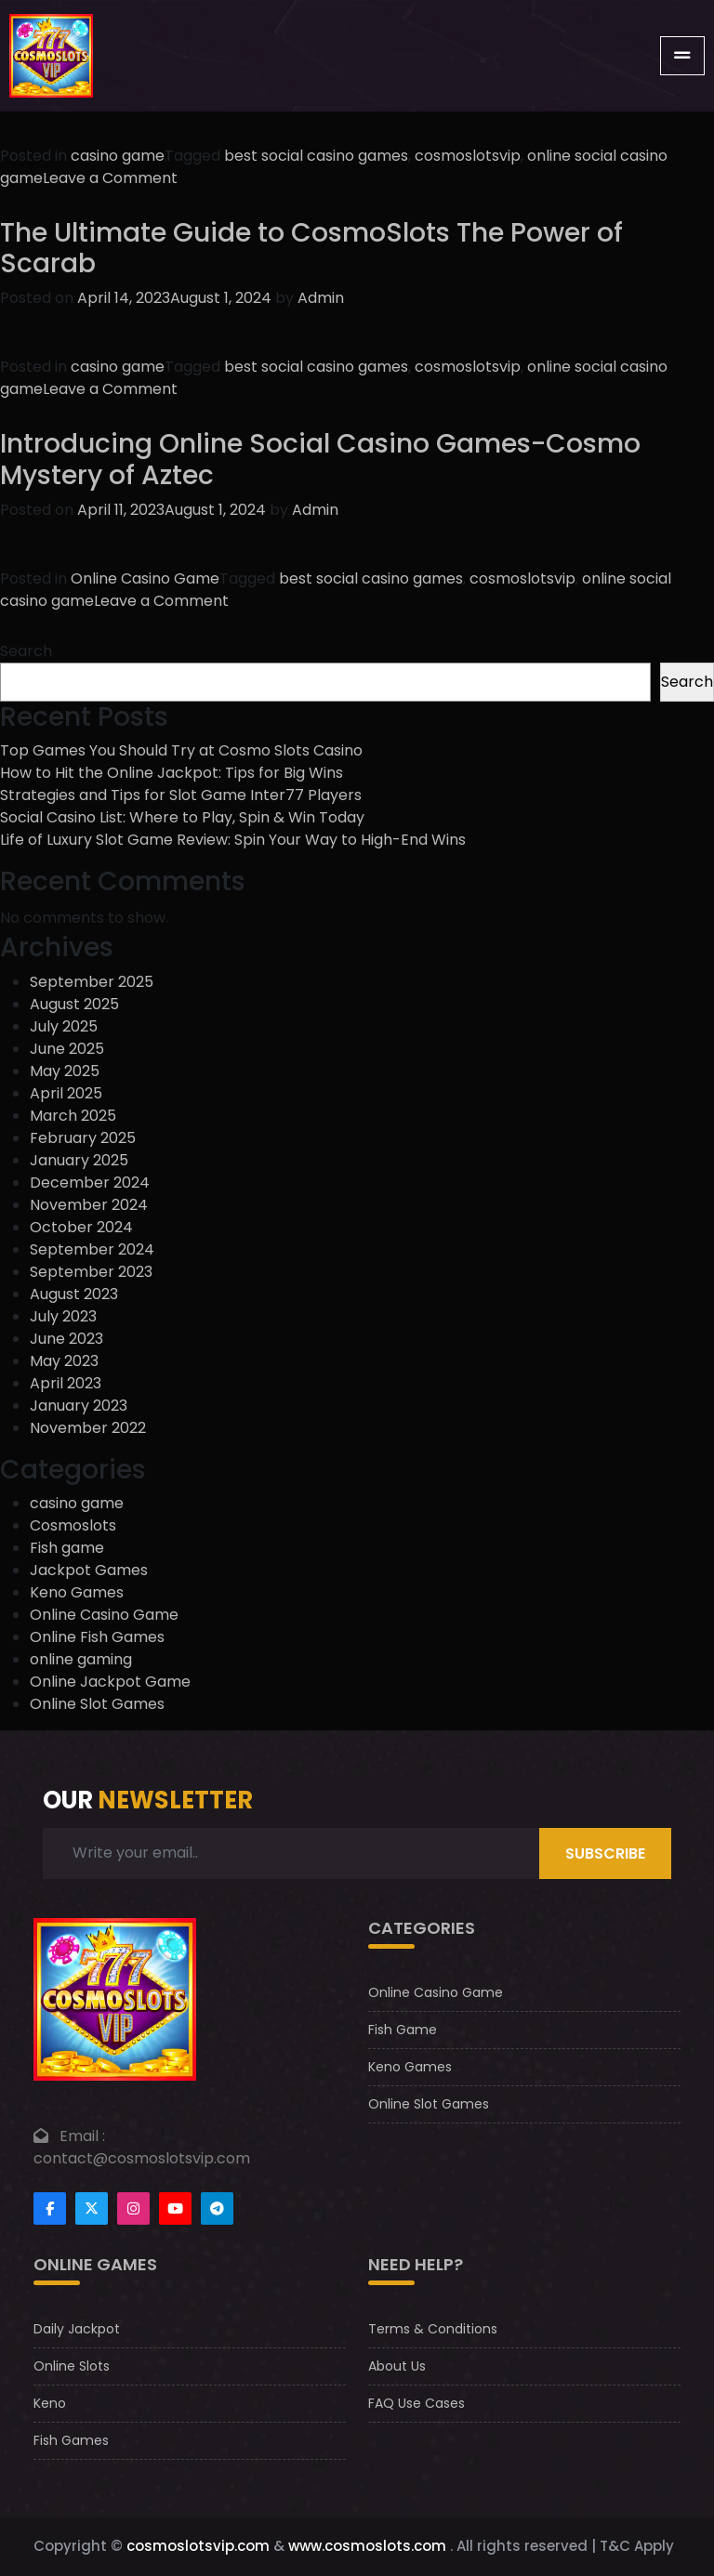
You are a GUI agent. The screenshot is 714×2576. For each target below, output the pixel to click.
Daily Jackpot (76, 2329)
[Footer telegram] (217, 2208)
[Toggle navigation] (682, 55)
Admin (321, 298)
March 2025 (73, 1115)
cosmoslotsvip (468, 155)
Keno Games (77, 1592)
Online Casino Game (145, 578)
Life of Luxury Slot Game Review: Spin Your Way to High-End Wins (233, 839)
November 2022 (88, 1428)
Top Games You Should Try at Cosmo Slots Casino (181, 750)
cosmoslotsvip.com (198, 2546)
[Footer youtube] (175, 2208)
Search (26, 651)
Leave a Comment (110, 178)
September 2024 (92, 1249)
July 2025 (64, 1026)
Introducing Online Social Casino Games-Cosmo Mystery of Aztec (320, 459)
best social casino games (316, 155)
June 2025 (67, 1048)
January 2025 (79, 1160)
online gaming (81, 1659)
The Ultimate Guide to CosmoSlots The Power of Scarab (311, 248)
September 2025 (91, 981)
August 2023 (74, 1294)
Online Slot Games (97, 1704)
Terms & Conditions (432, 2329)
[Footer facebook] (49, 2208)
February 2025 (83, 1138)
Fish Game (402, 2029)
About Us (397, 2366)
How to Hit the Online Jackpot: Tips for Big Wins (171, 772)
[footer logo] (114, 1998)
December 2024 (90, 1182)
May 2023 (64, 1361)
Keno (49, 2403)
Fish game (67, 1547)
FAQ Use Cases (416, 2403)
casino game (118, 155)
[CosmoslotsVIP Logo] (51, 55)
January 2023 (78, 1405)
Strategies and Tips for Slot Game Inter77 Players (181, 795)
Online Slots (71, 2366)
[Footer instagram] (133, 2208)
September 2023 (91, 1271)
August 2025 (74, 1004)
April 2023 (65, 1383)
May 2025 (64, 1071)
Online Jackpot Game (110, 1681)
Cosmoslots (73, 1525)
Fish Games (71, 2440)
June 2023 (66, 1338)
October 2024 (81, 1227)
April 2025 (66, 1093)
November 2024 (89, 1205)
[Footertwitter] (91, 2208)
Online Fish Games (97, 1637)
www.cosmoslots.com (367, 2546)
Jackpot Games (89, 1570)
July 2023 (63, 1316)
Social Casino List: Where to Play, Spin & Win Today (182, 817)
